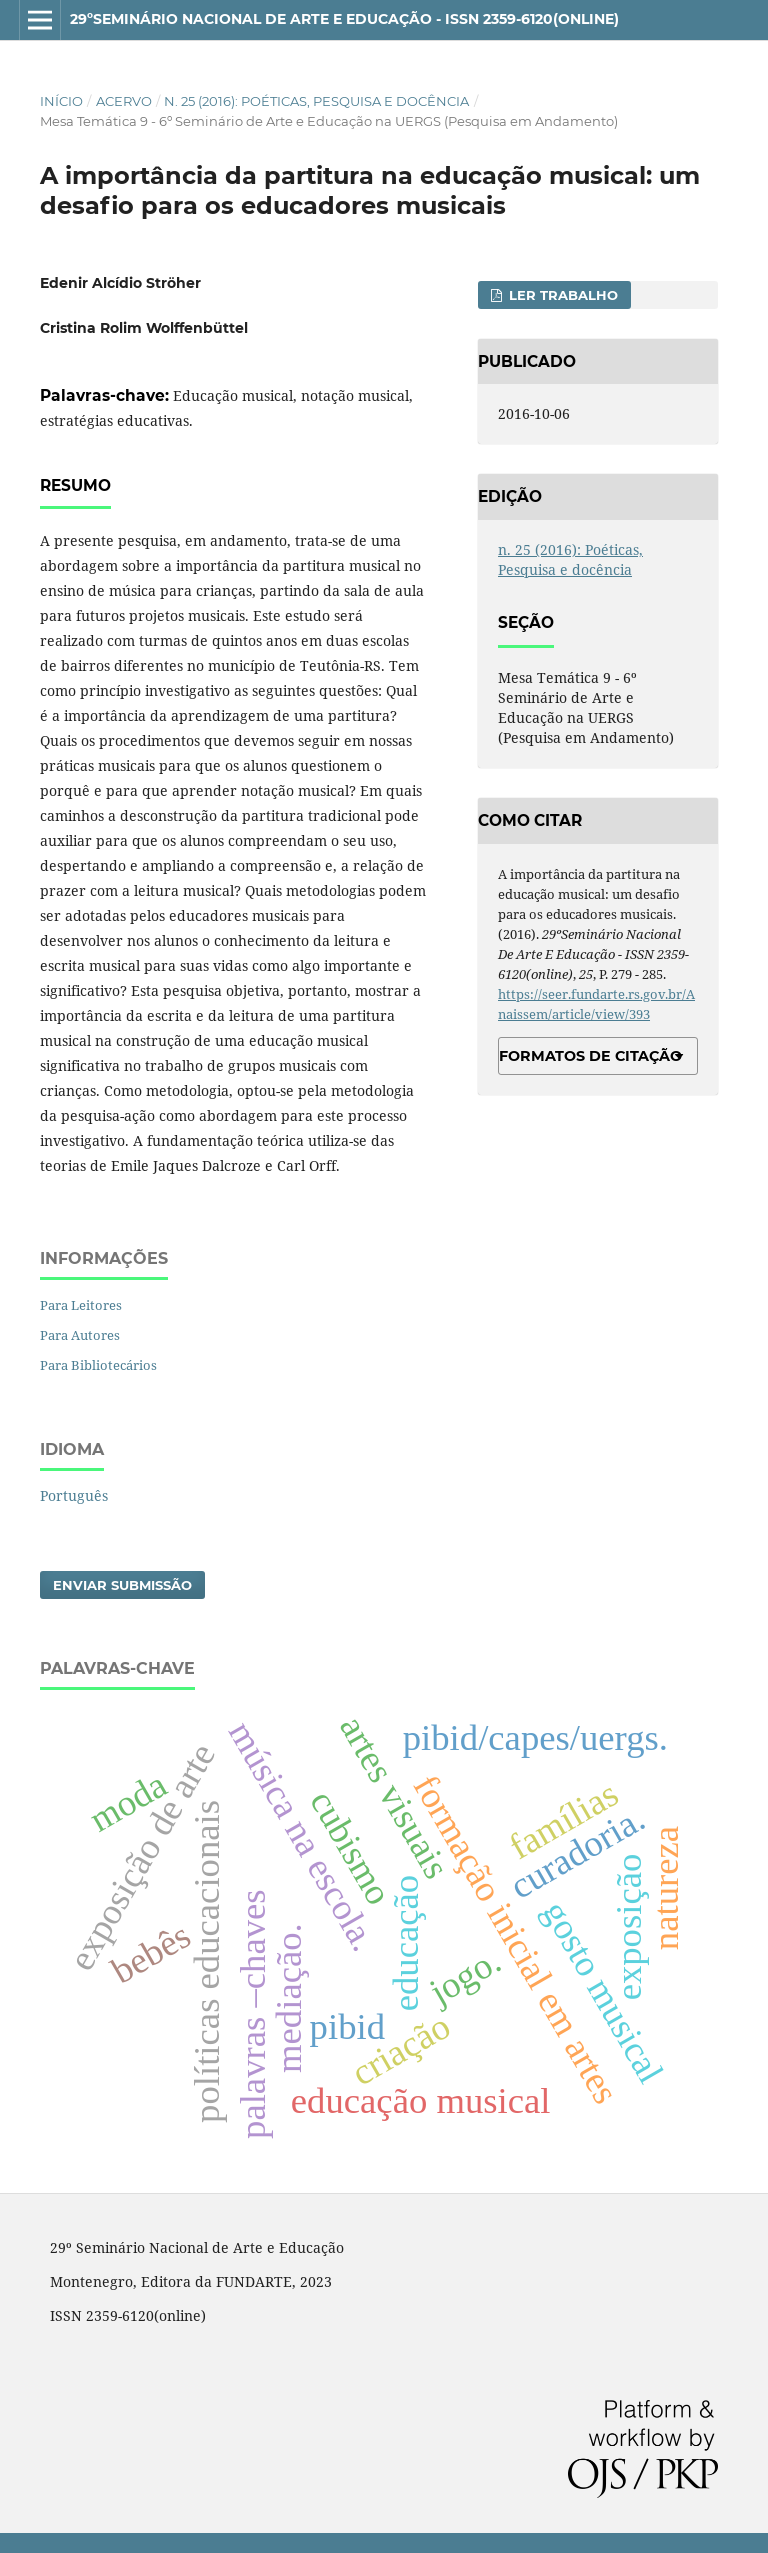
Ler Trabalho (561, 295)
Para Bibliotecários (98, 1365)
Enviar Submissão (122, 1585)
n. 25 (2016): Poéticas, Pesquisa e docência (316, 101)
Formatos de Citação (590, 1056)
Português (74, 1495)
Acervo (124, 101)
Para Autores (80, 1335)
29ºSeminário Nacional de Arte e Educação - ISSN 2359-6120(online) (344, 19)
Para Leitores (81, 1305)
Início (61, 101)
